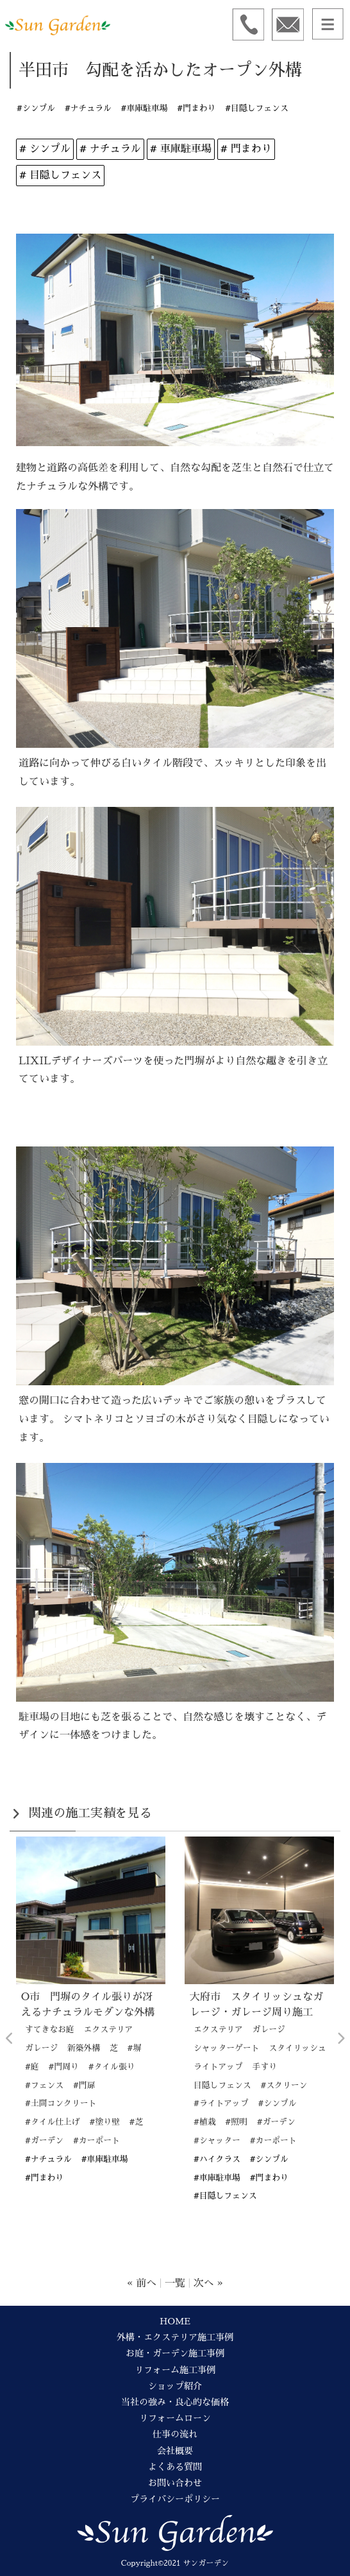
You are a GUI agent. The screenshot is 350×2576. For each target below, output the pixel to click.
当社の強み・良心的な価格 (175, 2402)
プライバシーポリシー (175, 2498)
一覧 (175, 2283)
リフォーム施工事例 (175, 2369)
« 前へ (141, 2283)
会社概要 (175, 2450)
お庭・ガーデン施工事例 (175, 2353)
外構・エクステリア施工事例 (175, 2337)
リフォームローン (175, 2418)
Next (340, 2038)
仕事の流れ (175, 2434)
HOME (175, 2321)
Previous (9, 2038)
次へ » (208, 2283)
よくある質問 (175, 2466)
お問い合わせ (175, 2482)
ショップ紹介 (175, 2386)
